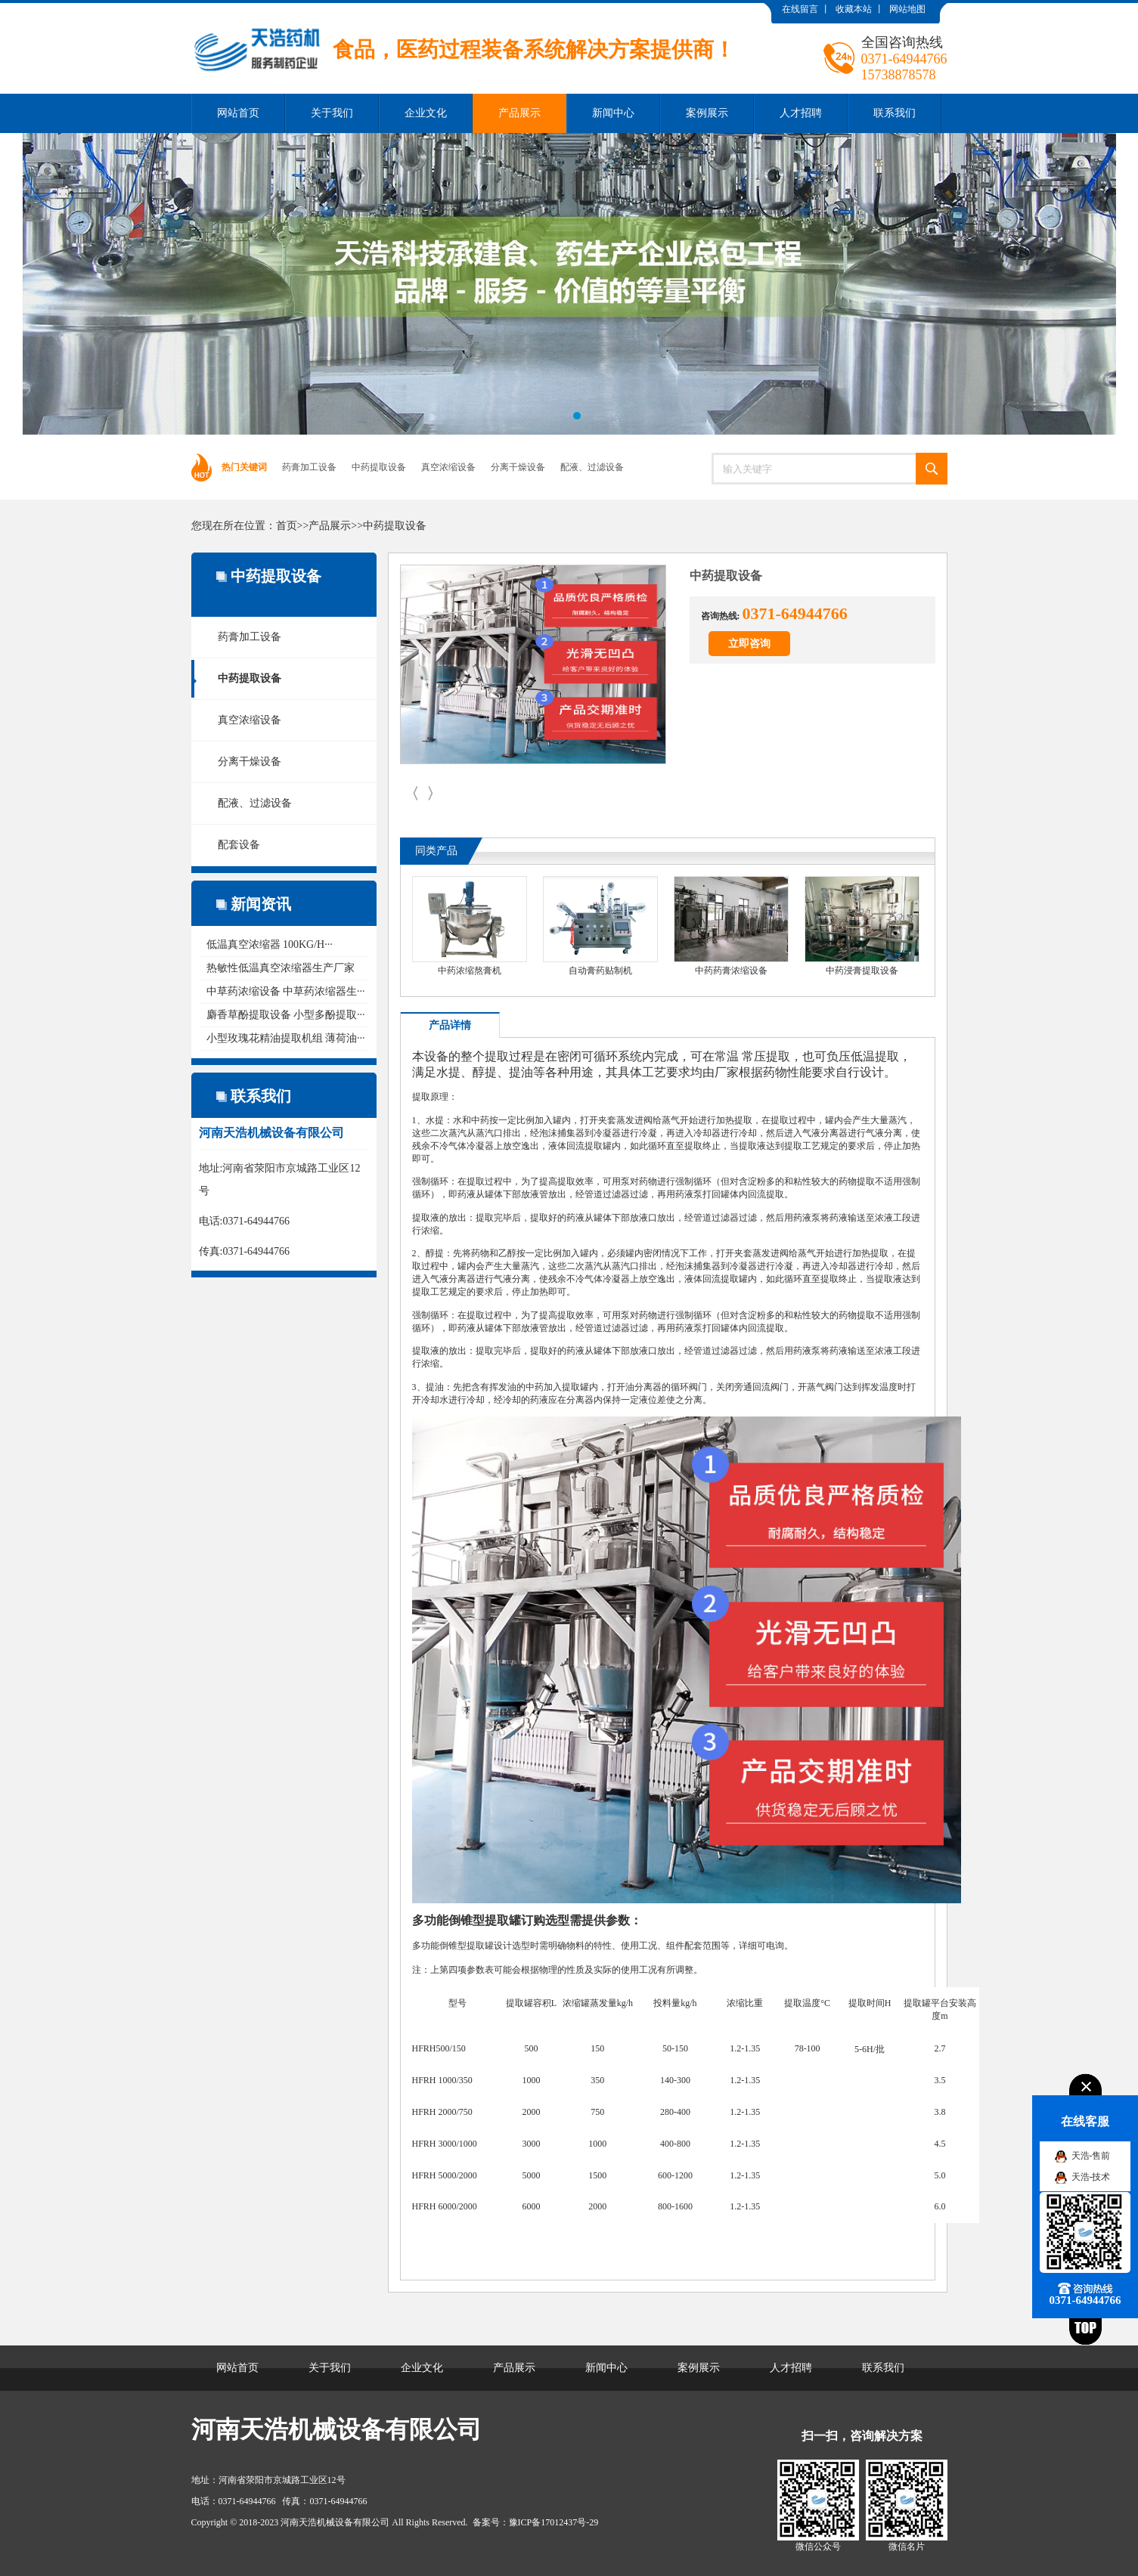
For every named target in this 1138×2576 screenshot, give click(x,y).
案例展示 (707, 113)
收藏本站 (854, 9)
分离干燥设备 (518, 467)
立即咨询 (749, 643)
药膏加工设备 (309, 467)
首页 (286, 525)
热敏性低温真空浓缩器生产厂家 (280, 968)
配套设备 (239, 844)
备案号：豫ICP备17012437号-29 (536, 2522)
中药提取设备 (379, 467)
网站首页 (238, 113)
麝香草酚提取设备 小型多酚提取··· (285, 1014)
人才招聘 (801, 113)
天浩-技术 (1091, 2177)
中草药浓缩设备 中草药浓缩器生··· (285, 991)
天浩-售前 (1091, 2155)
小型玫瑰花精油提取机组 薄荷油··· (285, 1038)
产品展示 (519, 113)
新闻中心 (613, 113)
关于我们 (332, 113)
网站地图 (907, 9)
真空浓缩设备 (448, 467)
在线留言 (800, 9)
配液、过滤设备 (592, 467)
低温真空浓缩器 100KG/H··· (269, 944)
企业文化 (426, 113)
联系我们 (894, 113)
